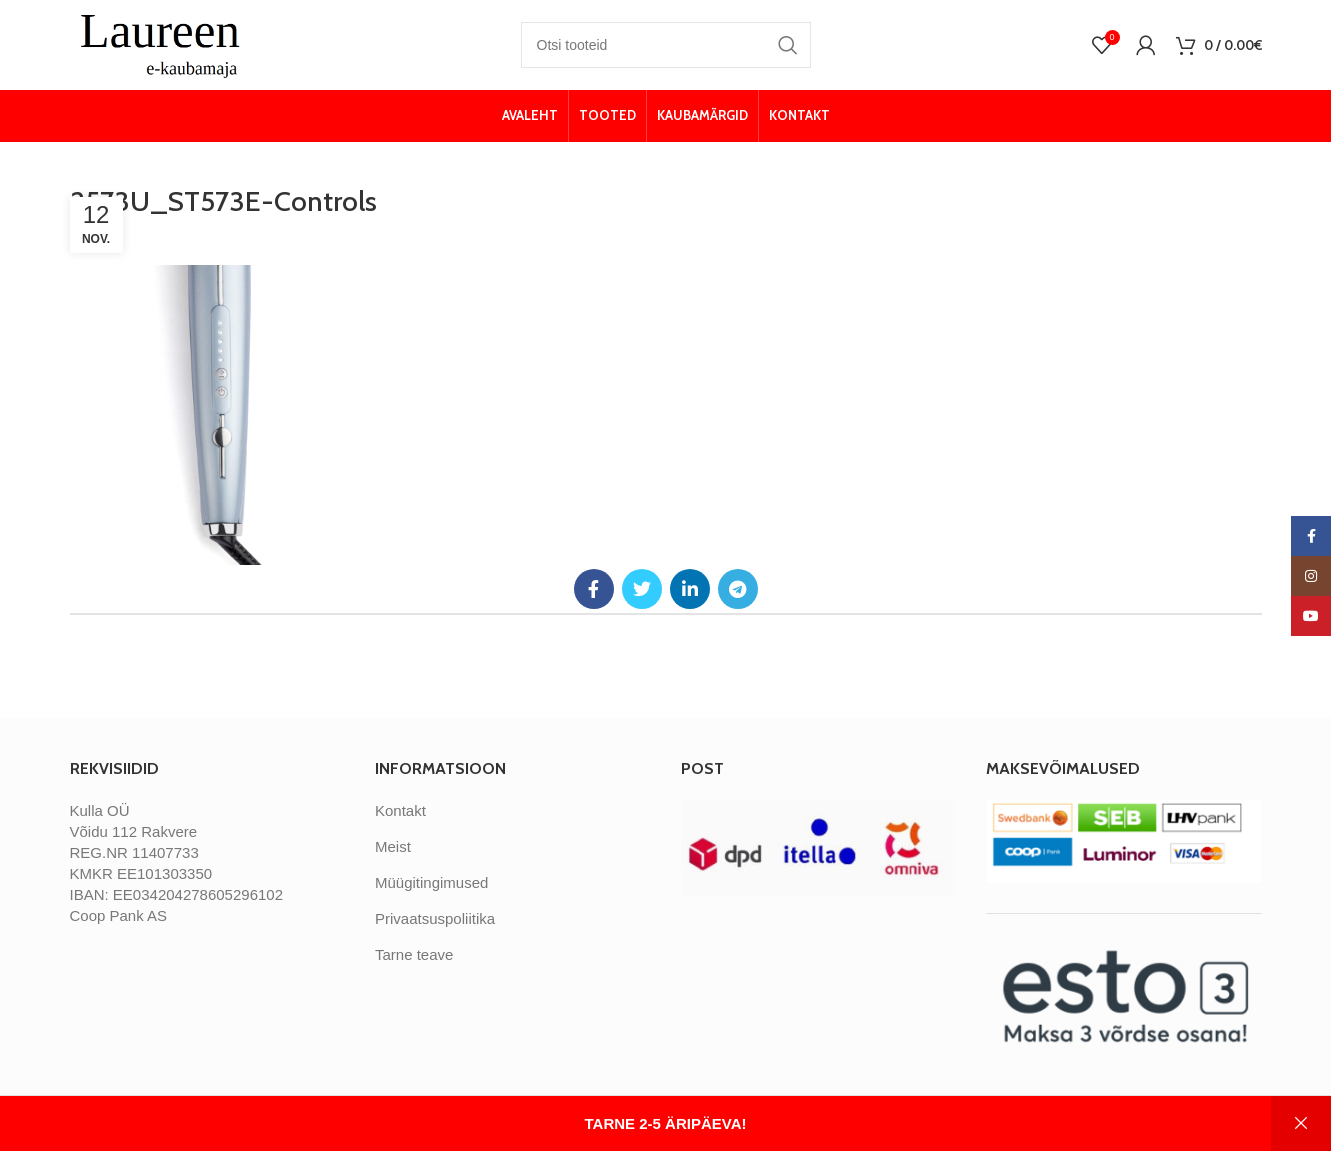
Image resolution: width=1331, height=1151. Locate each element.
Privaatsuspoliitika (435, 918)
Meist (393, 846)
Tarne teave (414, 954)
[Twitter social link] (642, 589)
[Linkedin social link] (690, 589)
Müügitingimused (431, 882)
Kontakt (400, 810)
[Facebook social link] (594, 589)
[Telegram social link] (738, 589)
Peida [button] (1301, 1123)
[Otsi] (666, 45)
